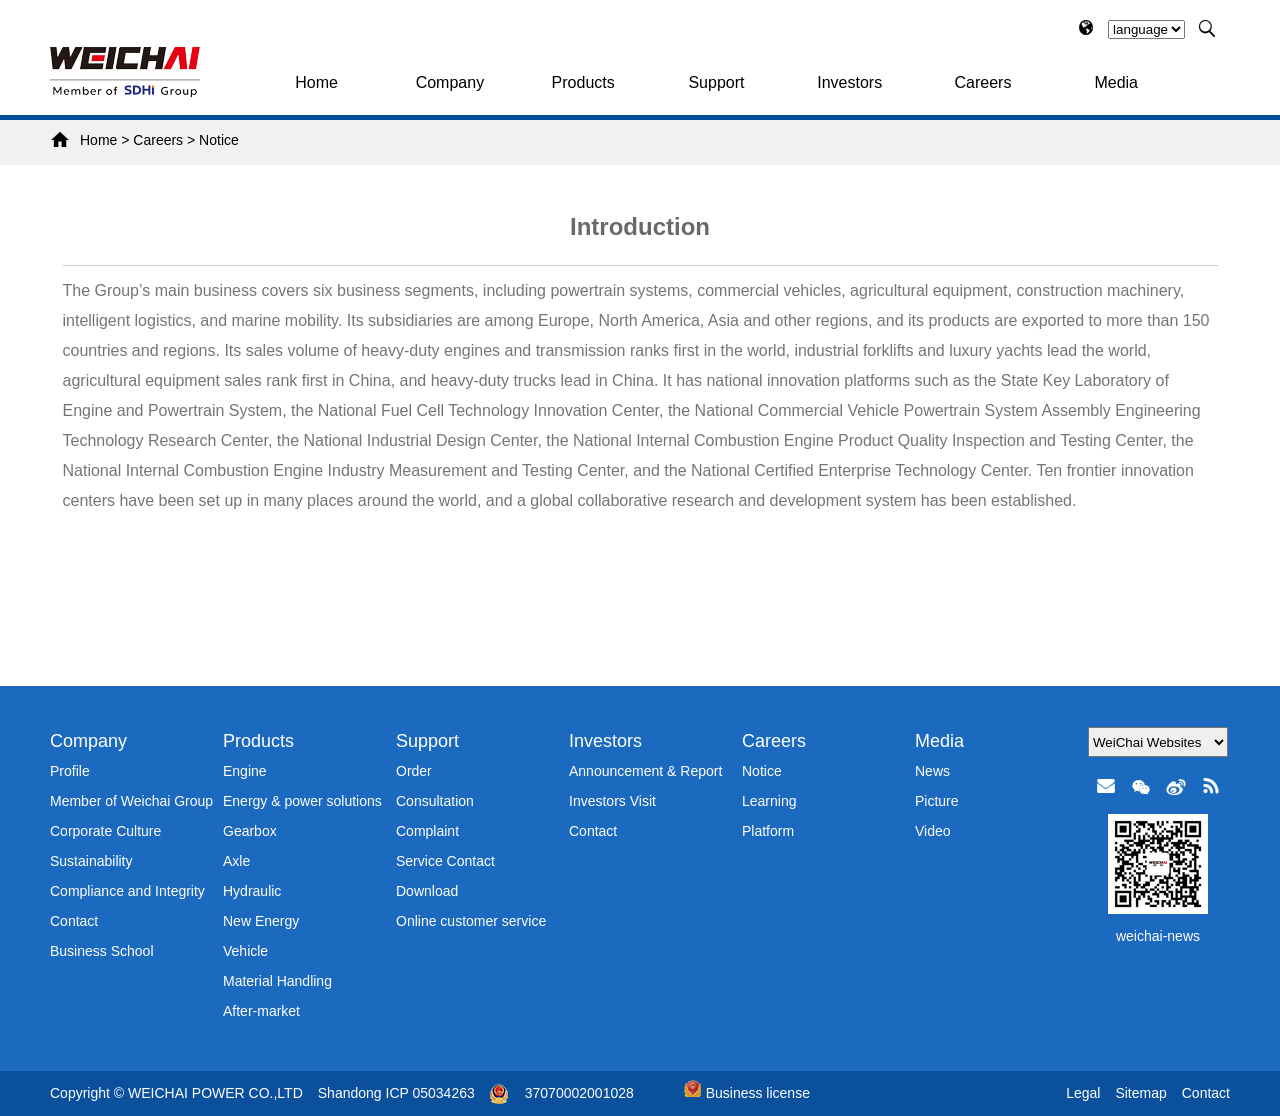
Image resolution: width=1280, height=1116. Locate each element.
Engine (245, 771)
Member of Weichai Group (131, 801)
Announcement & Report (645, 771)
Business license (747, 1093)
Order (414, 771)
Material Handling (277, 981)
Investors (849, 82)
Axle (236, 861)
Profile (70, 771)
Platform (768, 831)
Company (450, 82)
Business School (102, 951)
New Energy (261, 921)
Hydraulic (252, 891)
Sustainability (91, 861)
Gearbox (250, 831)
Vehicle (245, 951)
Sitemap (1140, 1093)
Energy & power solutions (302, 801)
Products (583, 82)
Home (316, 82)
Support (716, 82)
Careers (983, 82)
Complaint (427, 831)
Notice (219, 140)
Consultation (435, 801)
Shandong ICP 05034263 (396, 1093)
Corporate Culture (105, 831)
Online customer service (471, 921)
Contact (74, 921)
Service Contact (445, 861)
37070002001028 (579, 1093)
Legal (1083, 1093)
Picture (937, 801)
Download (427, 891)
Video (933, 831)
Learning (769, 801)
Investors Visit (612, 801)
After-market (261, 1011)
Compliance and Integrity (127, 891)
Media (1116, 82)
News (932, 771)
